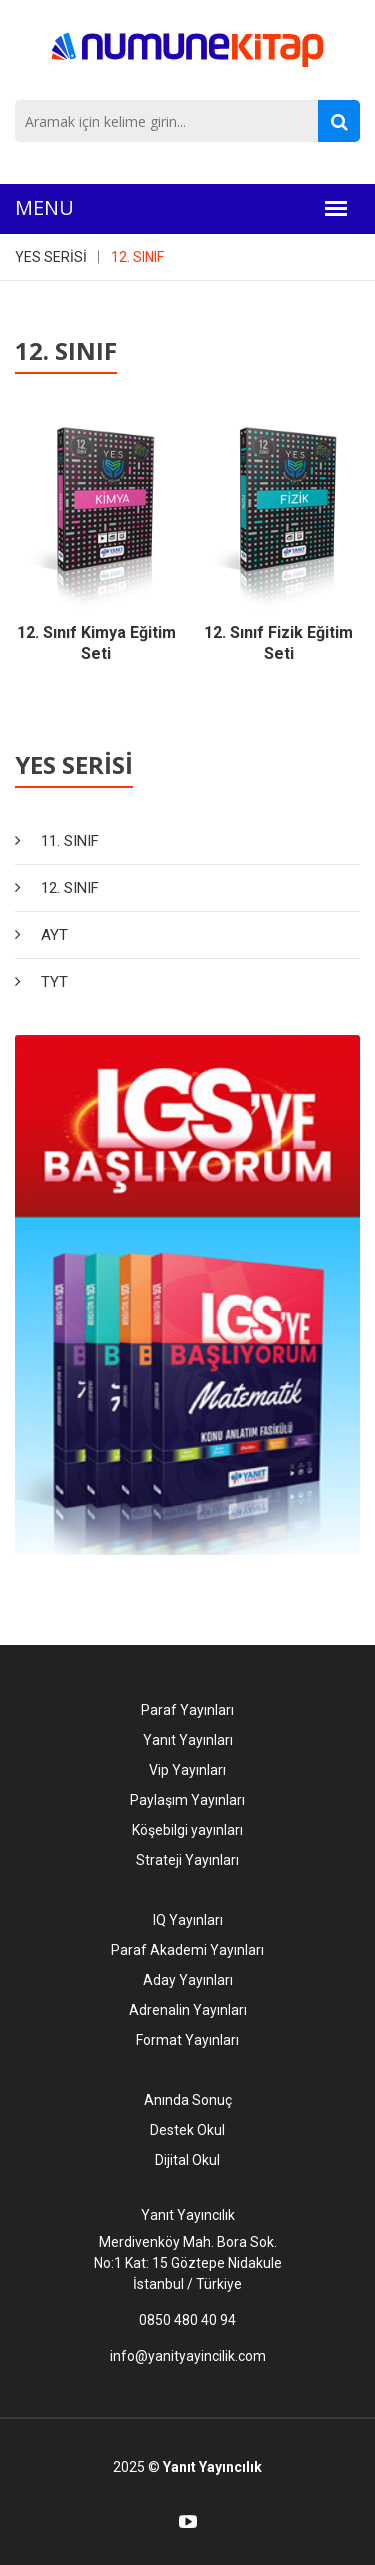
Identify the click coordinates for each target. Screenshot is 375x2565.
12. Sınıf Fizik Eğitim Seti (278, 643)
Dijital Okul (187, 2160)
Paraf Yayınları (187, 1710)
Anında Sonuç (188, 2100)
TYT (54, 982)
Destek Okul (187, 2130)
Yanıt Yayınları (188, 1740)
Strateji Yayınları (187, 1860)
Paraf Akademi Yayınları (187, 1950)
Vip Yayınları (187, 1770)
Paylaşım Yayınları (187, 1800)
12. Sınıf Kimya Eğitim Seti (96, 643)
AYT (54, 935)
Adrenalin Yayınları (188, 2010)
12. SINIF (137, 257)
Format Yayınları (187, 2040)
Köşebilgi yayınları (187, 1830)
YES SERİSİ (51, 257)
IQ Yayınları (188, 1920)
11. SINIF (70, 841)
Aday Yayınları (188, 1980)
